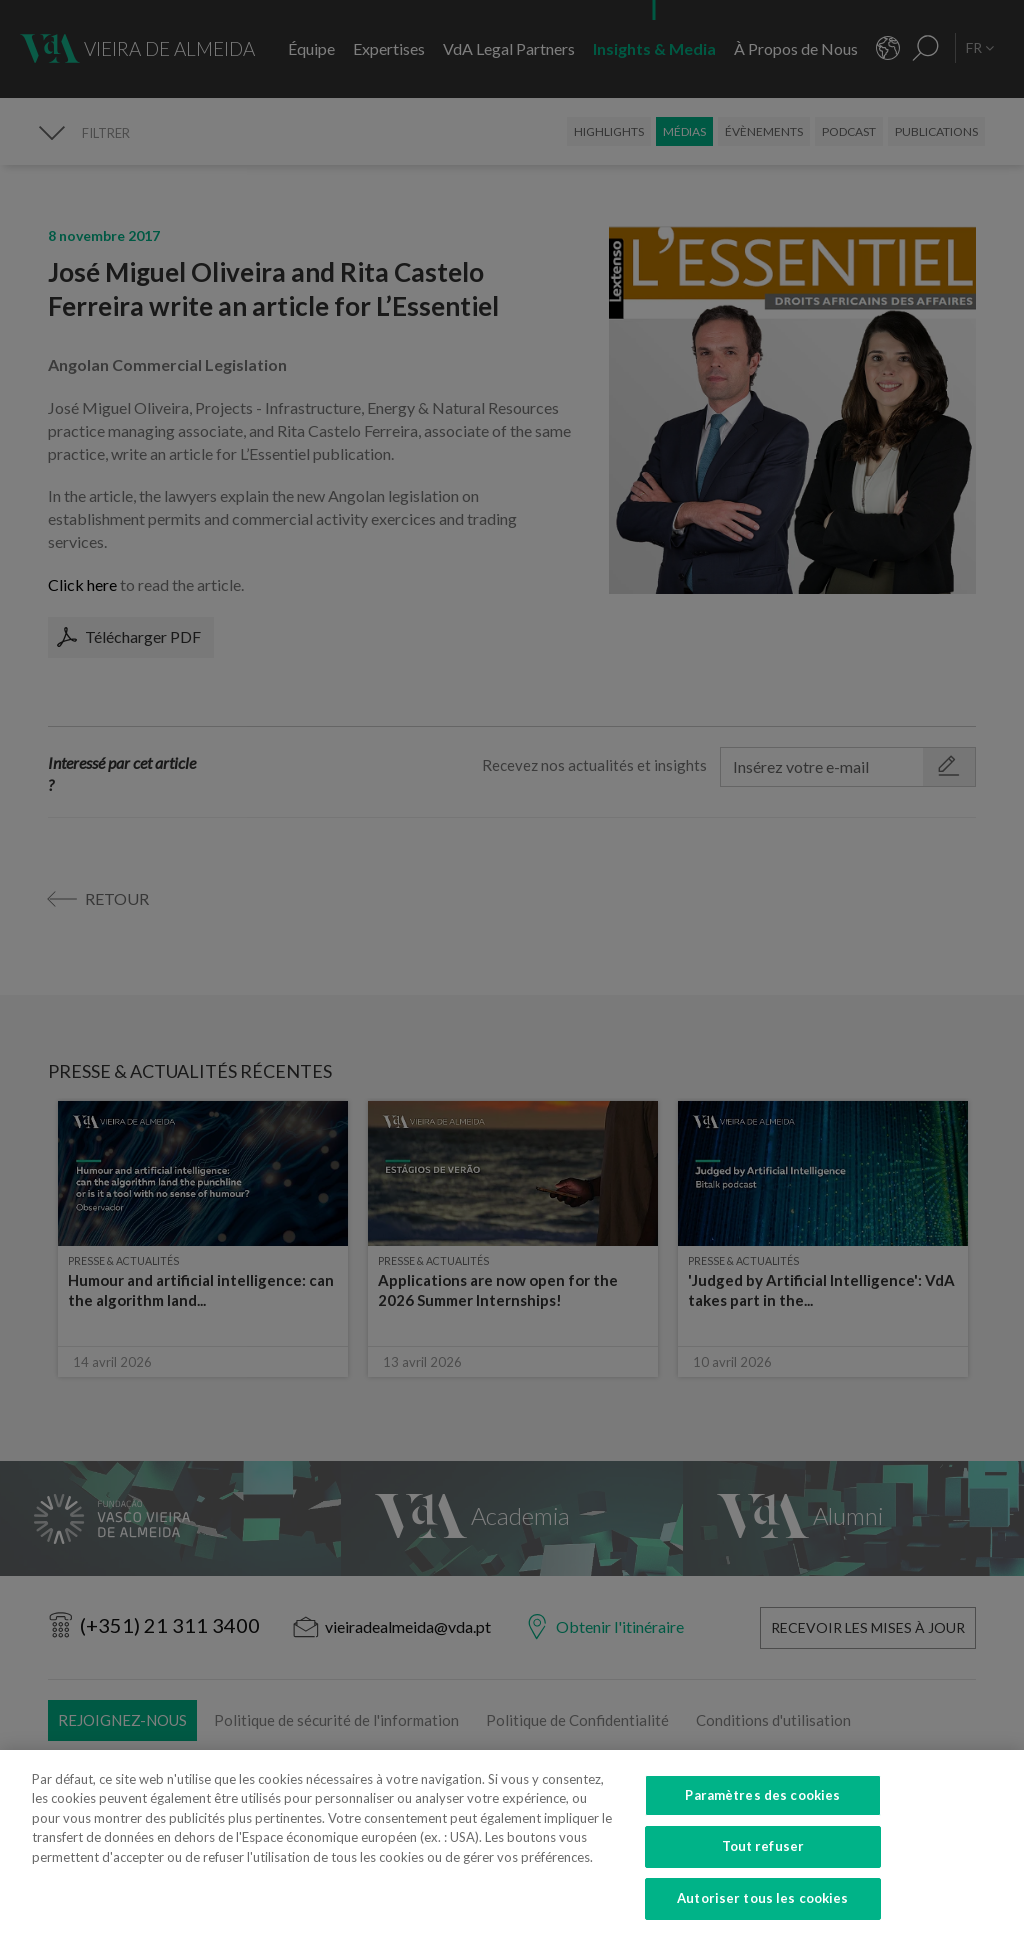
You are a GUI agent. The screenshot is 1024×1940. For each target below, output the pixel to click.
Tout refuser (763, 1865)
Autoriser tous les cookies (762, 1917)
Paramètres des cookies (762, 1813)
